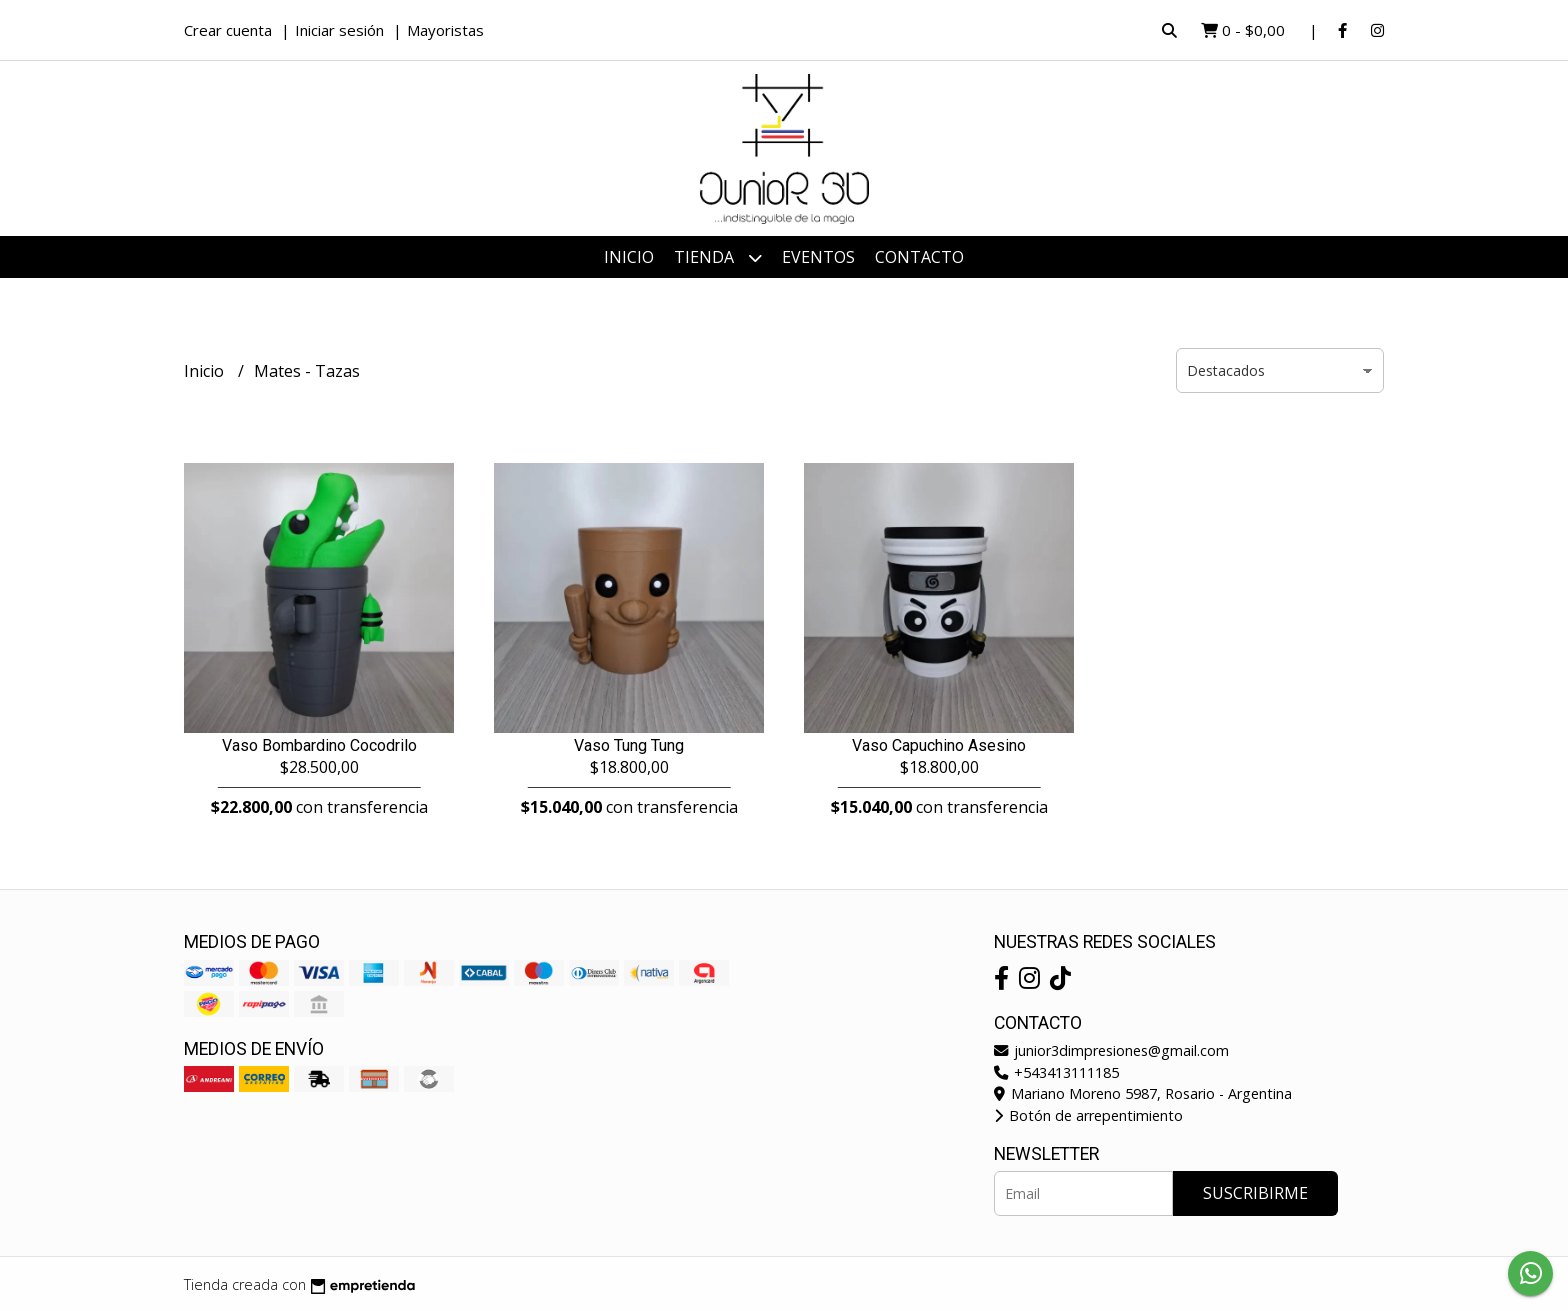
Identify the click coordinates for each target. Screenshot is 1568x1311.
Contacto (919, 257)
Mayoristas (445, 30)
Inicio (629, 257)
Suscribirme (1255, 1193)
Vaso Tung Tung (629, 745)
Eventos (818, 257)
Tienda (718, 257)
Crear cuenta (228, 30)
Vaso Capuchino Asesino (939, 745)
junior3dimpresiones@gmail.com (1111, 1050)
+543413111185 (1056, 1072)
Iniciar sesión (339, 30)
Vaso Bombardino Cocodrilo (319, 745)
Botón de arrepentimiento (1088, 1115)
